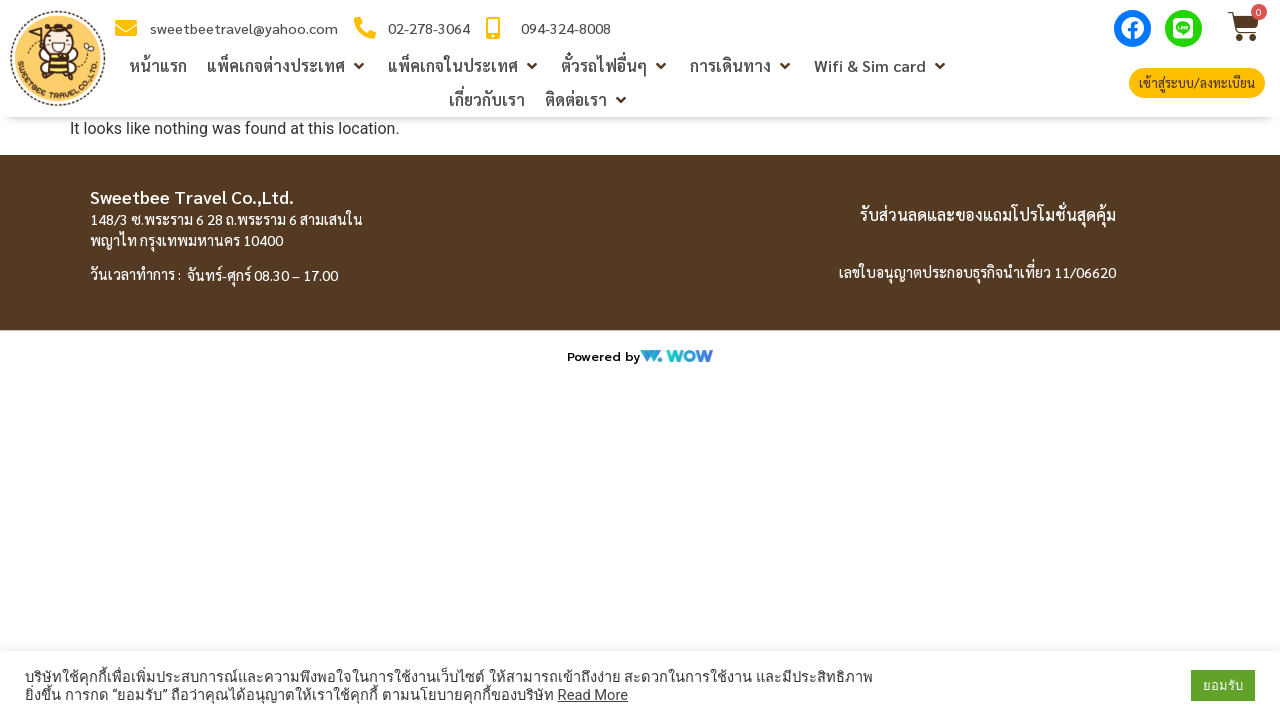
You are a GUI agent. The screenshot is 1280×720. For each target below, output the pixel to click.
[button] (287, 66)
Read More (593, 695)
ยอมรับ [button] (1223, 685)
